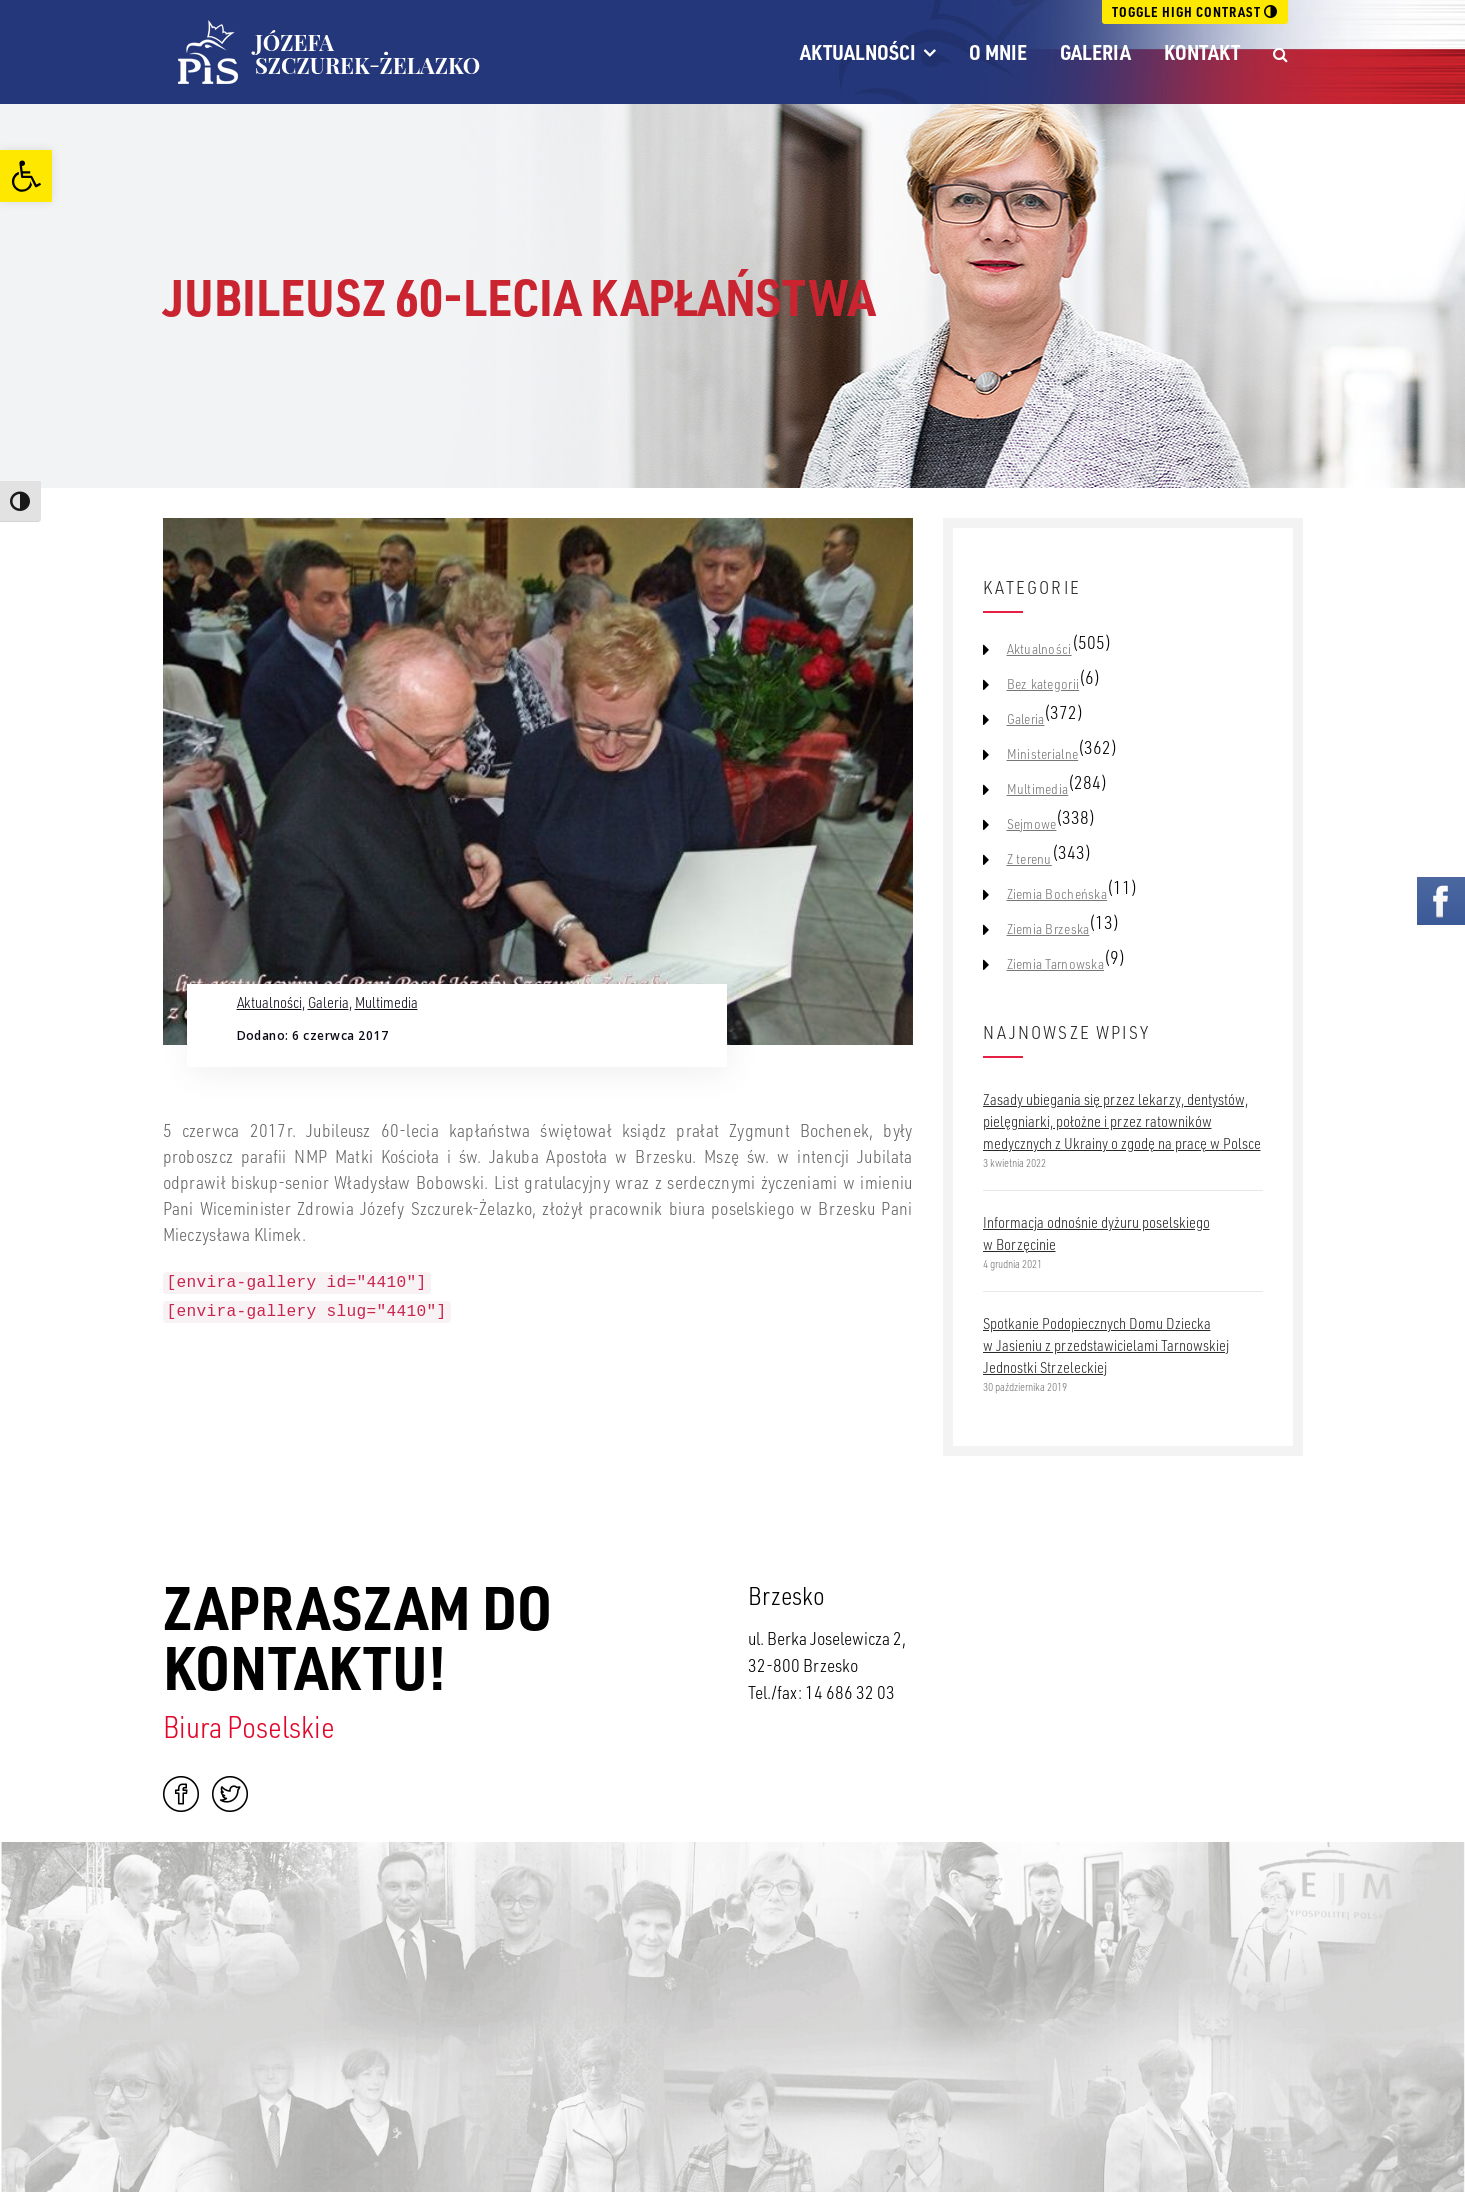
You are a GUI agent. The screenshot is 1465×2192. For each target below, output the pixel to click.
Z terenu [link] (1029, 859)
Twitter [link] (230, 1794)
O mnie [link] (998, 52)
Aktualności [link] (858, 52)
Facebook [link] (181, 1794)
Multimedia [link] (386, 1002)
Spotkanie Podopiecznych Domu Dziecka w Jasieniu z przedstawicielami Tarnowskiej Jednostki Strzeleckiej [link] (1106, 1345)
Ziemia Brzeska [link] (1048, 929)
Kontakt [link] (1202, 52)
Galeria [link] (1095, 52)
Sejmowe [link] (1032, 824)
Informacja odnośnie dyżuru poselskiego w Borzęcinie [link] (1096, 1233)
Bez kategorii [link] (1043, 684)
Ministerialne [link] (1043, 754)
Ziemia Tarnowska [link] (1055, 964)
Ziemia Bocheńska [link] (1057, 894)
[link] (26, 176)
